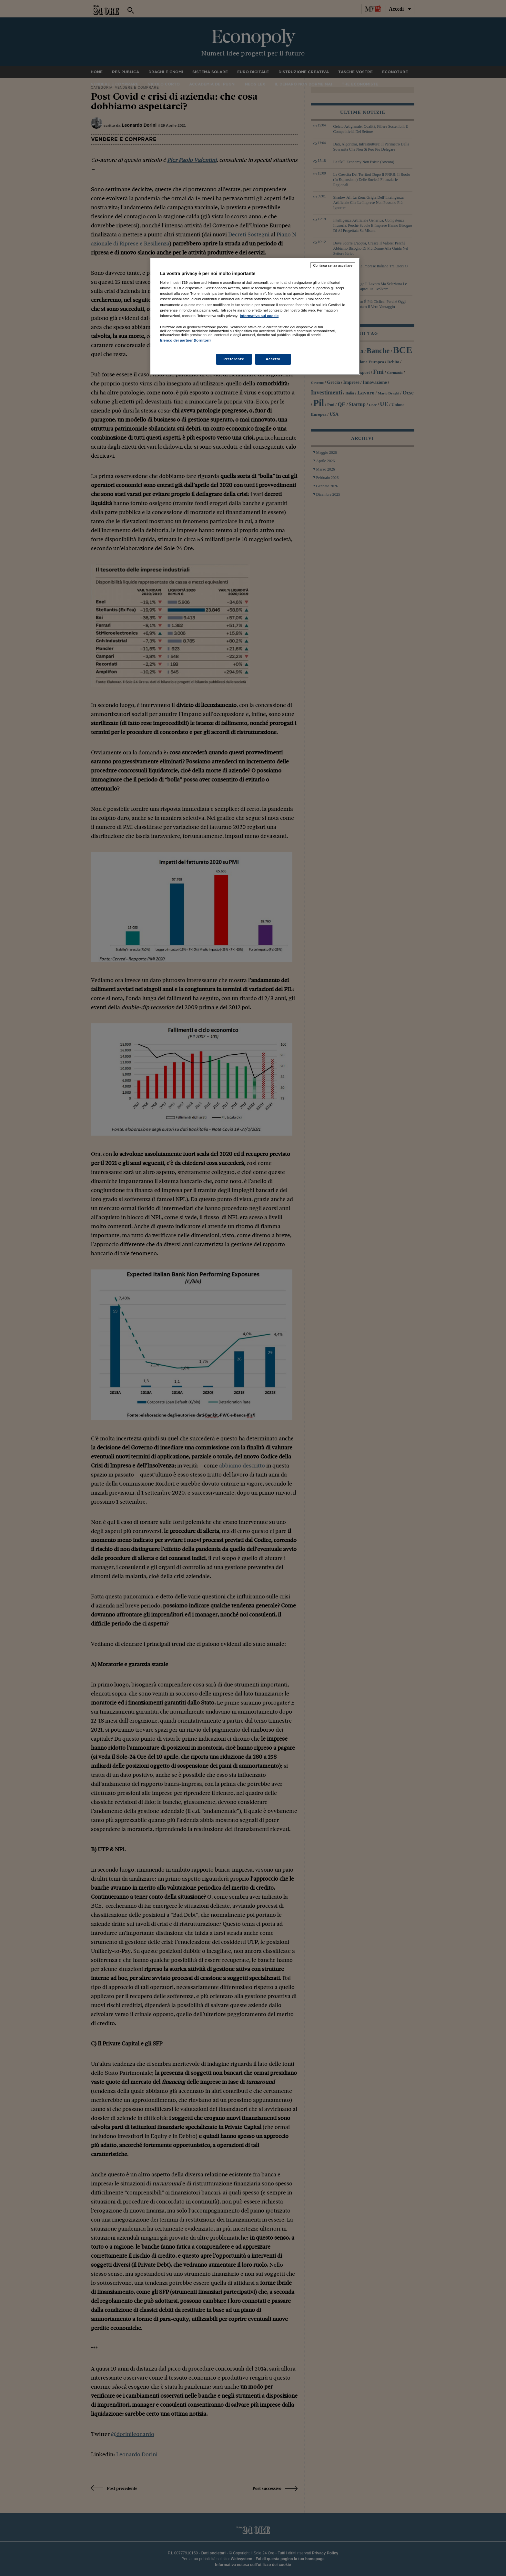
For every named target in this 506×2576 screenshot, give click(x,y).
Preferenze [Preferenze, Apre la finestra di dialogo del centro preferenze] (234, 359)
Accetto (273, 359)
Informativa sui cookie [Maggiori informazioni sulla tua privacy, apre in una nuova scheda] (259, 316)
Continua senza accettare (332, 265)
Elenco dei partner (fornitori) (185, 340)
